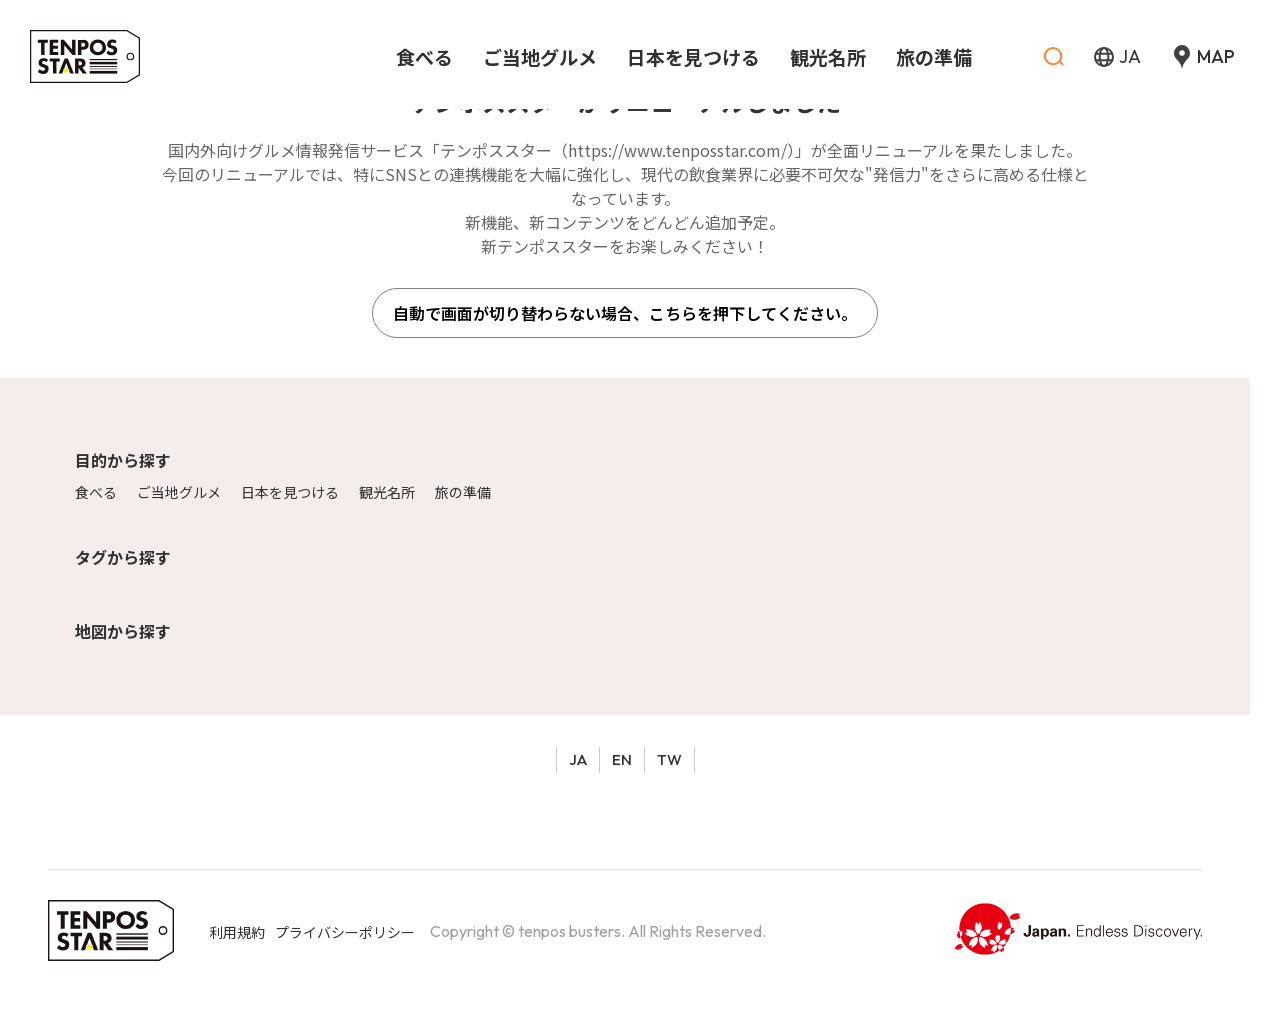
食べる (96, 492)
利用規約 (237, 932)
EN (622, 759)
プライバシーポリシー (345, 932)
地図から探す (123, 631)
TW (669, 759)
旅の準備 (463, 492)
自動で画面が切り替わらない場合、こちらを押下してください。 (625, 313)
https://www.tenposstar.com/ (677, 150)
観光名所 (387, 492)
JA (578, 759)
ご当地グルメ (179, 492)
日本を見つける (290, 492)
